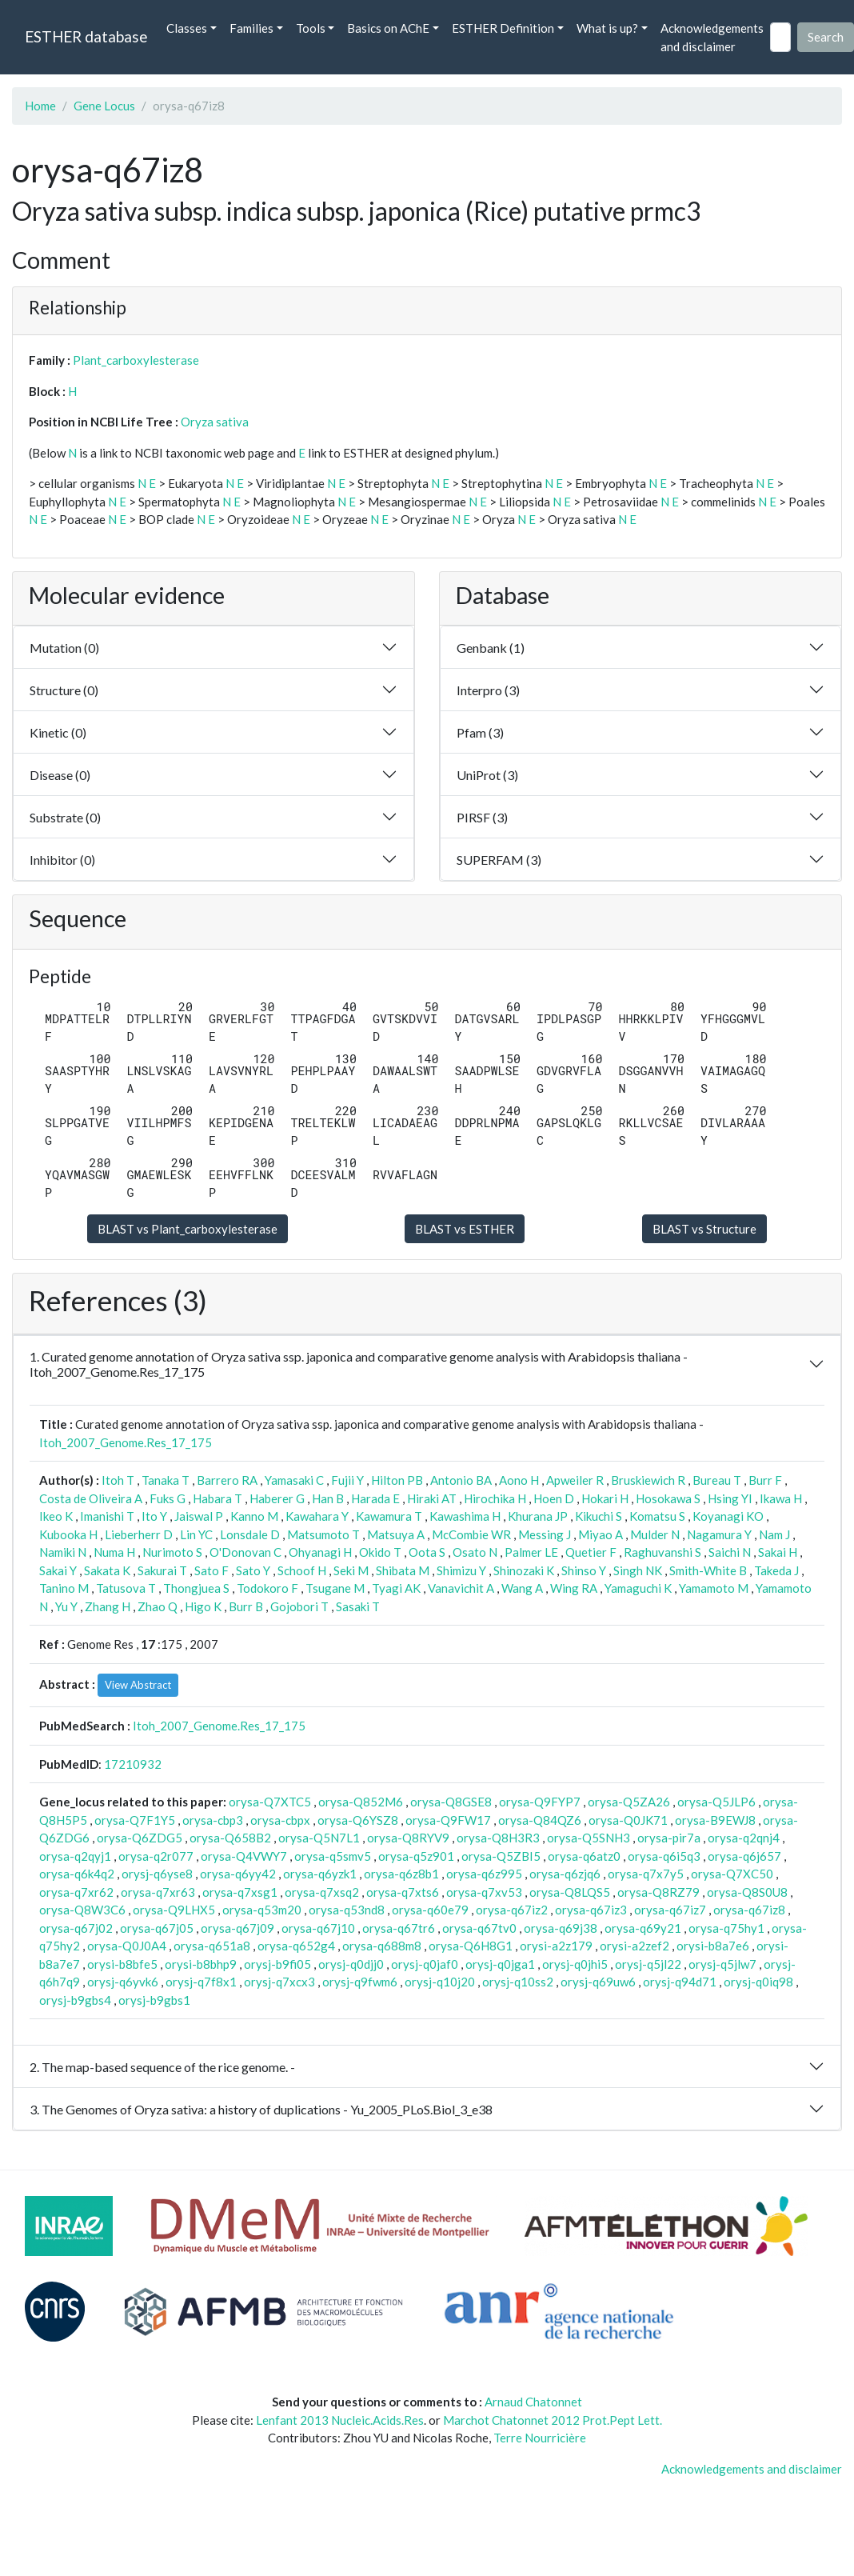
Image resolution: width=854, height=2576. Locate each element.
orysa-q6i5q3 (664, 1856)
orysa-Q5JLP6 (716, 1801)
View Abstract (138, 1684)
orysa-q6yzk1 (320, 1873)
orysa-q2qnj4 (744, 1837)
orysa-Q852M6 (360, 1801)
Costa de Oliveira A (90, 1498)
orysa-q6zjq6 (565, 1873)
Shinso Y (583, 1570)
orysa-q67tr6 (398, 1928)
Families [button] (251, 28)
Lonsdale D (250, 1534)
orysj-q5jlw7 (722, 1964)
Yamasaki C (294, 1480)
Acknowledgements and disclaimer (712, 37)
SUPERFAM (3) (499, 859)
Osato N (475, 1552)
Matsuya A (396, 1534)
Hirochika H (495, 1498)
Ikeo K (56, 1516)
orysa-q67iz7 (670, 1909)
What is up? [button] (607, 28)
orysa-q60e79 (430, 1909)
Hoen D (553, 1498)
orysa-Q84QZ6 (539, 1820)
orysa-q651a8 (212, 1945)
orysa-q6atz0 (584, 1856)
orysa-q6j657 (744, 1856)
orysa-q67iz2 (512, 1909)
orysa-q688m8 (381, 1945)
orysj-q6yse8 (157, 1873)
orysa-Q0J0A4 (126, 1945)
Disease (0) (60, 774)
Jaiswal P (198, 1516)
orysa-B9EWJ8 (715, 1820)
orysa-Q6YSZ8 (357, 1820)
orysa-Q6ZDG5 (139, 1837)
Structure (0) (64, 690)
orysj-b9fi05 (277, 1964)
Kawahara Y (317, 1516)
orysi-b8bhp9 (201, 1964)
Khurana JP (538, 1516)
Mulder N (655, 1534)
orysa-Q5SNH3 (588, 1837)
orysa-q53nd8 (347, 1909)
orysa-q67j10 (318, 1928)
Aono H (519, 1480)
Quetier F (591, 1552)
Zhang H (107, 1606)
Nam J (774, 1534)
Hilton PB (397, 1480)
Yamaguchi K (638, 1588)
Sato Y (253, 1570)
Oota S (427, 1552)
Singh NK (637, 1570)
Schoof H (301, 1570)
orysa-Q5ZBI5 (501, 1856)
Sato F (211, 1570)
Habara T (217, 1498)
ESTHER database (86, 36)
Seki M (351, 1570)
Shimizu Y (461, 1570)
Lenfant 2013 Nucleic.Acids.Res (340, 2420)
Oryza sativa (215, 421)
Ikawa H (781, 1498)
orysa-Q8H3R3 (498, 1837)
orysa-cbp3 (212, 1820)
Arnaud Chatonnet (533, 2401)
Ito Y (154, 1516)
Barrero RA (227, 1480)
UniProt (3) (487, 774)
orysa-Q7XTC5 (270, 1801)
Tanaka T (166, 1480)
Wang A (522, 1588)
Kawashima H (465, 1516)
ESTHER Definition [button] (503, 28)
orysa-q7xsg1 (239, 1892)
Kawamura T (389, 1516)
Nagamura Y (719, 1534)
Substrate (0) (65, 817)
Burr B (246, 1606)
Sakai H (777, 1552)
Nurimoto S (172, 1552)
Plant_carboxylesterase (136, 360)
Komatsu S (657, 1516)
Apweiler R (575, 1480)
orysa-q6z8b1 (401, 1873)
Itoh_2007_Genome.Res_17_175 (125, 1442)
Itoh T (118, 1480)
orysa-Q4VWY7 (244, 1856)
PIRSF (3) (482, 817)
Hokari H (605, 1498)
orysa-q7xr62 (76, 1892)
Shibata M (402, 1570)
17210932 (133, 1764)
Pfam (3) (480, 732)
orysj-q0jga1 (500, 1964)
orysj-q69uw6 (598, 1981)
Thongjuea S (196, 1588)
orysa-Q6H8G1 (471, 1945)
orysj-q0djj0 (351, 1964)
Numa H (114, 1552)
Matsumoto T (323, 1534)
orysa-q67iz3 (591, 1909)
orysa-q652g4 (296, 1945)
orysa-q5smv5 (332, 1856)
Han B (328, 1498)
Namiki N (62, 1552)
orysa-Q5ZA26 (629, 1801)
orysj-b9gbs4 (75, 2000)
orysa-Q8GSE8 (451, 1801)
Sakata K (107, 1570)
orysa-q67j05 (157, 1928)
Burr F (765, 1480)
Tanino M (64, 1588)
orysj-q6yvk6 (122, 1981)
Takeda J (776, 1570)
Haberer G (277, 1498)
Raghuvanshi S (662, 1552)
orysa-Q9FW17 (448, 1820)
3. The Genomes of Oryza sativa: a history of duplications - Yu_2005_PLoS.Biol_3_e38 (261, 2109)
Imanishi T (107, 1516)
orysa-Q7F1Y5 (134, 1820)
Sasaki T (358, 1606)
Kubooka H (68, 1534)
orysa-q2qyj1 (75, 1856)
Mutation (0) (64, 647)
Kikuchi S (598, 1516)
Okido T (380, 1552)
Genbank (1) (491, 647)
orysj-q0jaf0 (424, 1964)
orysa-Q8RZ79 (658, 1892)
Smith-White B (708, 1570)
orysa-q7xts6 (402, 1892)
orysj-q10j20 (440, 1981)
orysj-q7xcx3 (279, 1981)
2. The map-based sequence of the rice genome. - (162, 2066)
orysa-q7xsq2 (322, 1892)
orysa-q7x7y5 (646, 1873)
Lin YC (196, 1534)
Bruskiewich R (648, 1480)
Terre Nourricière (539, 2437)
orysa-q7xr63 (158, 1892)
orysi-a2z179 (556, 1945)
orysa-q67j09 (237, 1928)
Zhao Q (158, 1606)
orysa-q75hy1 (726, 1928)
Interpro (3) (488, 690)
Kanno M (254, 1516)
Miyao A (600, 1534)
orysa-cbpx (280, 1820)
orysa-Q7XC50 (732, 1873)
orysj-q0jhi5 (575, 1964)
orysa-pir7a (668, 1837)
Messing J (544, 1534)
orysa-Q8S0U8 (747, 1892)
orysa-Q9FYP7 (540, 1801)
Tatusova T (126, 1588)
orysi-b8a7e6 (712, 1945)
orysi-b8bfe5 (122, 1964)
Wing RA (573, 1588)
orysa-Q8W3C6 (82, 1909)
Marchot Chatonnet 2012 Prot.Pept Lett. (552, 2420)
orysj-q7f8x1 (201, 1981)
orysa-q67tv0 (479, 1928)
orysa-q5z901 (416, 1856)
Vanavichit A (461, 1588)
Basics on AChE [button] (388, 28)
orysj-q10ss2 (517, 1981)
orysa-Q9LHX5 (174, 1909)
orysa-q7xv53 (484, 1892)
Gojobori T (299, 1606)
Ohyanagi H (320, 1552)
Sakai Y (58, 1570)
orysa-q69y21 (643, 1928)
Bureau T (716, 1480)
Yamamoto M (713, 1588)
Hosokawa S (668, 1498)
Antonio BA (461, 1480)
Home (40, 105)
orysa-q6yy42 (238, 1873)
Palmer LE (531, 1552)
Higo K (203, 1606)
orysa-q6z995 (484, 1873)
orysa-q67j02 (76, 1928)
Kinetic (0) (58, 732)
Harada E (375, 1498)
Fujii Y (347, 1480)
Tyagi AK (396, 1588)
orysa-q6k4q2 (76, 1873)
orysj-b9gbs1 (154, 2000)
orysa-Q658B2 (230, 1837)
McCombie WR (471, 1534)
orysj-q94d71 (679, 1981)
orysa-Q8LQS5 (569, 1892)
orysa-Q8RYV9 (408, 1837)
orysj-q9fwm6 (359, 1981)
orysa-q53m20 (261, 1909)
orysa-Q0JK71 (628, 1820)
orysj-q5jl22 (648, 1964)
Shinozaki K (523, 1570)
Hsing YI (730, 1498)
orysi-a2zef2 (634, 1945)
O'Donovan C (245, 1552)
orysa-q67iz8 (749, 1909)
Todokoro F (267, 1588)
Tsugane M (335, 1588)
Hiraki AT (432, 1498)
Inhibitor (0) (62, 859)
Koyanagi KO (728, 1516)
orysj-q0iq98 (758, 1981)
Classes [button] (186, 28)
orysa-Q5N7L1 (319, 1837)
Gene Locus (104, 105)
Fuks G (168, 1498)
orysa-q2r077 (156, 1856)
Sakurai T (162, 1570)
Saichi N (729, 1552)
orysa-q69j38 (560, 1928)
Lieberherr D (139, 1534)
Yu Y (66, 1606)
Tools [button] (310, 28)
